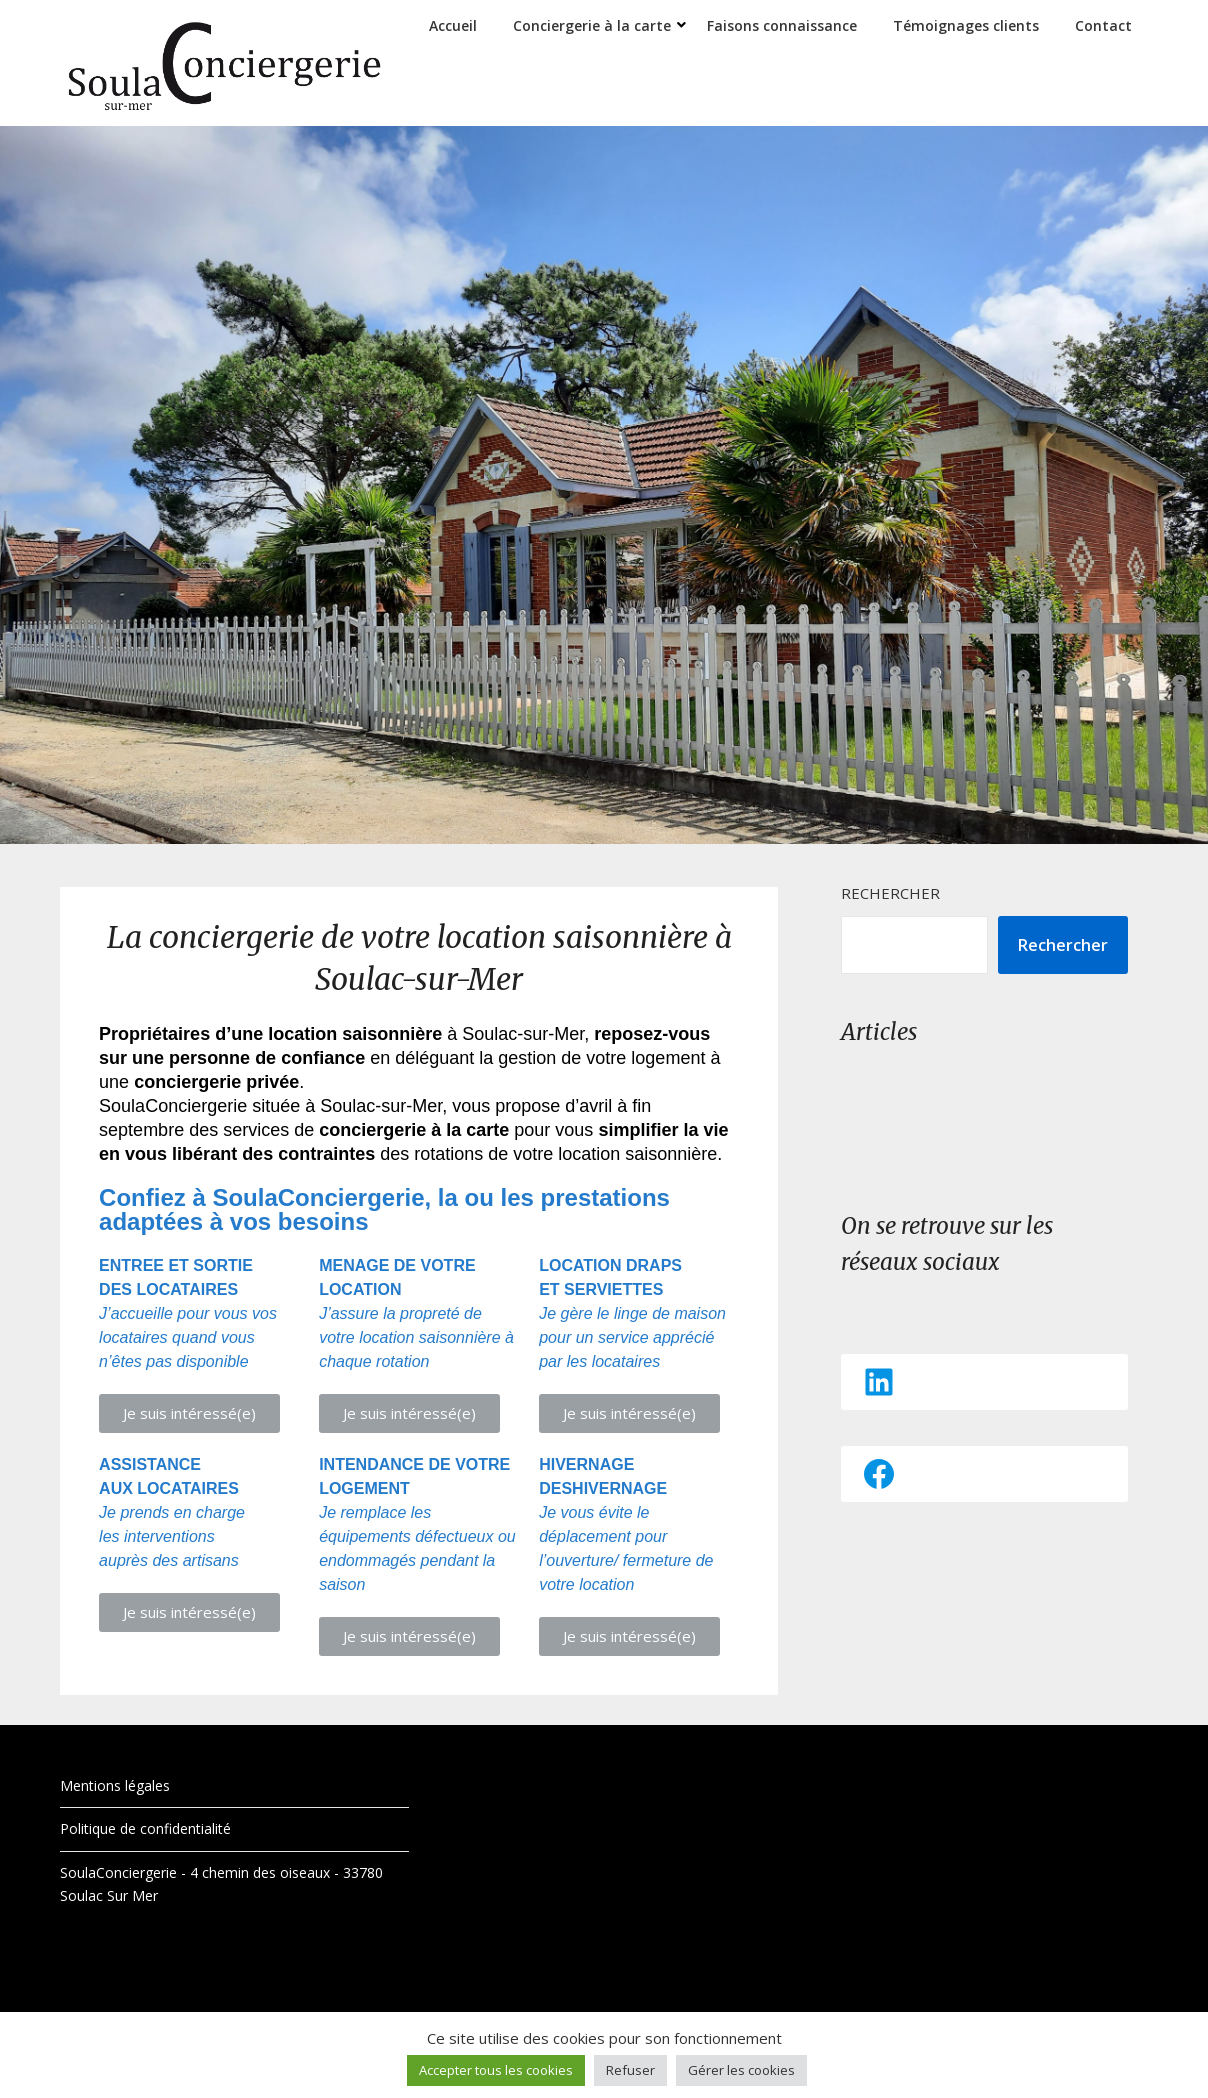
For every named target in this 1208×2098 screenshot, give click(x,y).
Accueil (453, 25)
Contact (1103, 25)
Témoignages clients (966, 25)
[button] (189, 1413)
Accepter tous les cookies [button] (496, 2070)
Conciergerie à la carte (592, 25)
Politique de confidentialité (145, 1828)
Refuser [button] (630, 2070)
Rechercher (890, 893)
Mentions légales (115, 1785)
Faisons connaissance (782, 25)
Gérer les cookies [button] (741, 2070)
